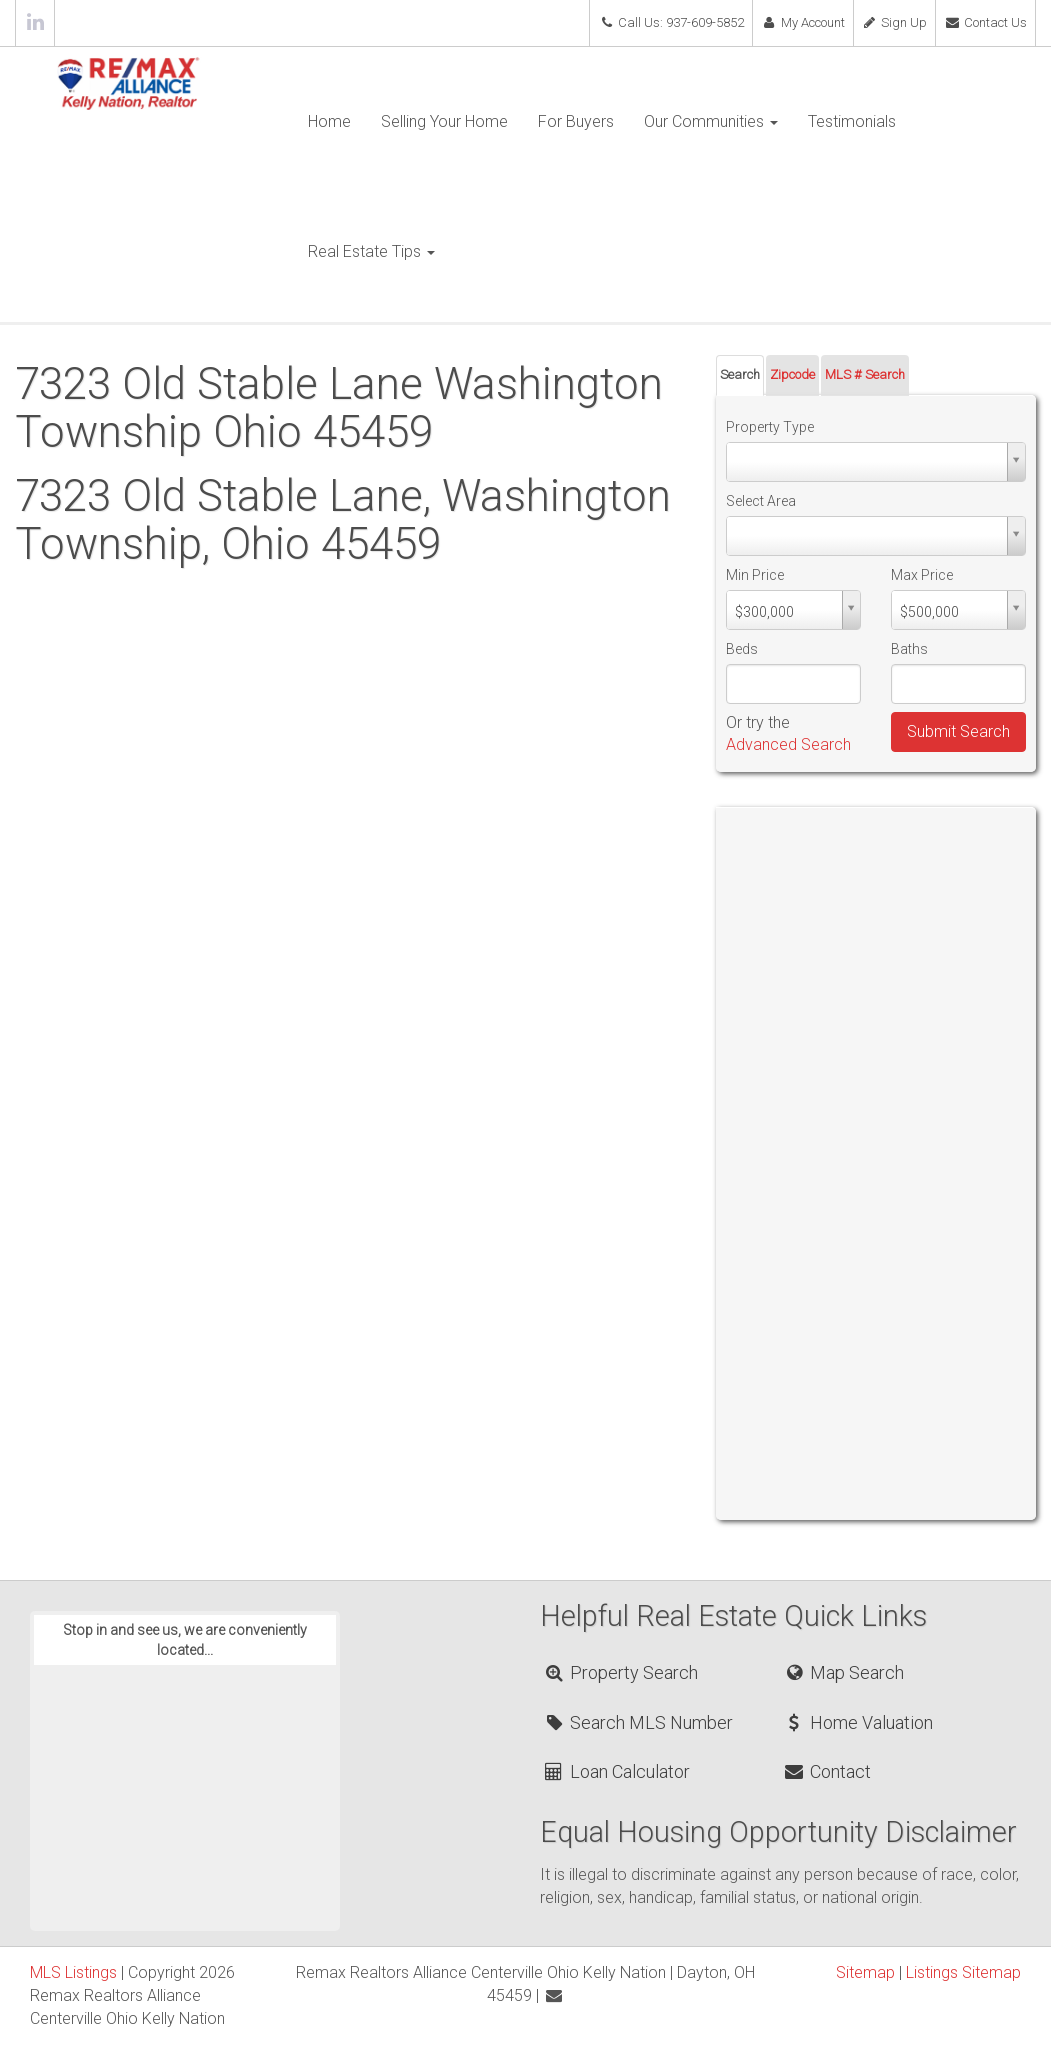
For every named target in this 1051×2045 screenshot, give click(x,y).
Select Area (761, 501)
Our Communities (711, 121)
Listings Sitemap (963, 1972)
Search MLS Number (637, 1722)
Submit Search (958, 731)
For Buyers (576, 121)
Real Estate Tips (371, 251)
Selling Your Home (444, 121)
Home (329, 121)
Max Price (922, 575)
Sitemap (865, 1972)
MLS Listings (73, 1972)
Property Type (770, 427)
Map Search (843, 1672)
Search (740, 374)
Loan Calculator (615, 1771)
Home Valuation (858, 1722)
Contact (827, 1771)
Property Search (619, 1672)
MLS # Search (865, 374)
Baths (909, 649)
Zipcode (792, 374)
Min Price (755, 575)
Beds (742, 649)
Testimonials (852, 121)
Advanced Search (788, 744)
